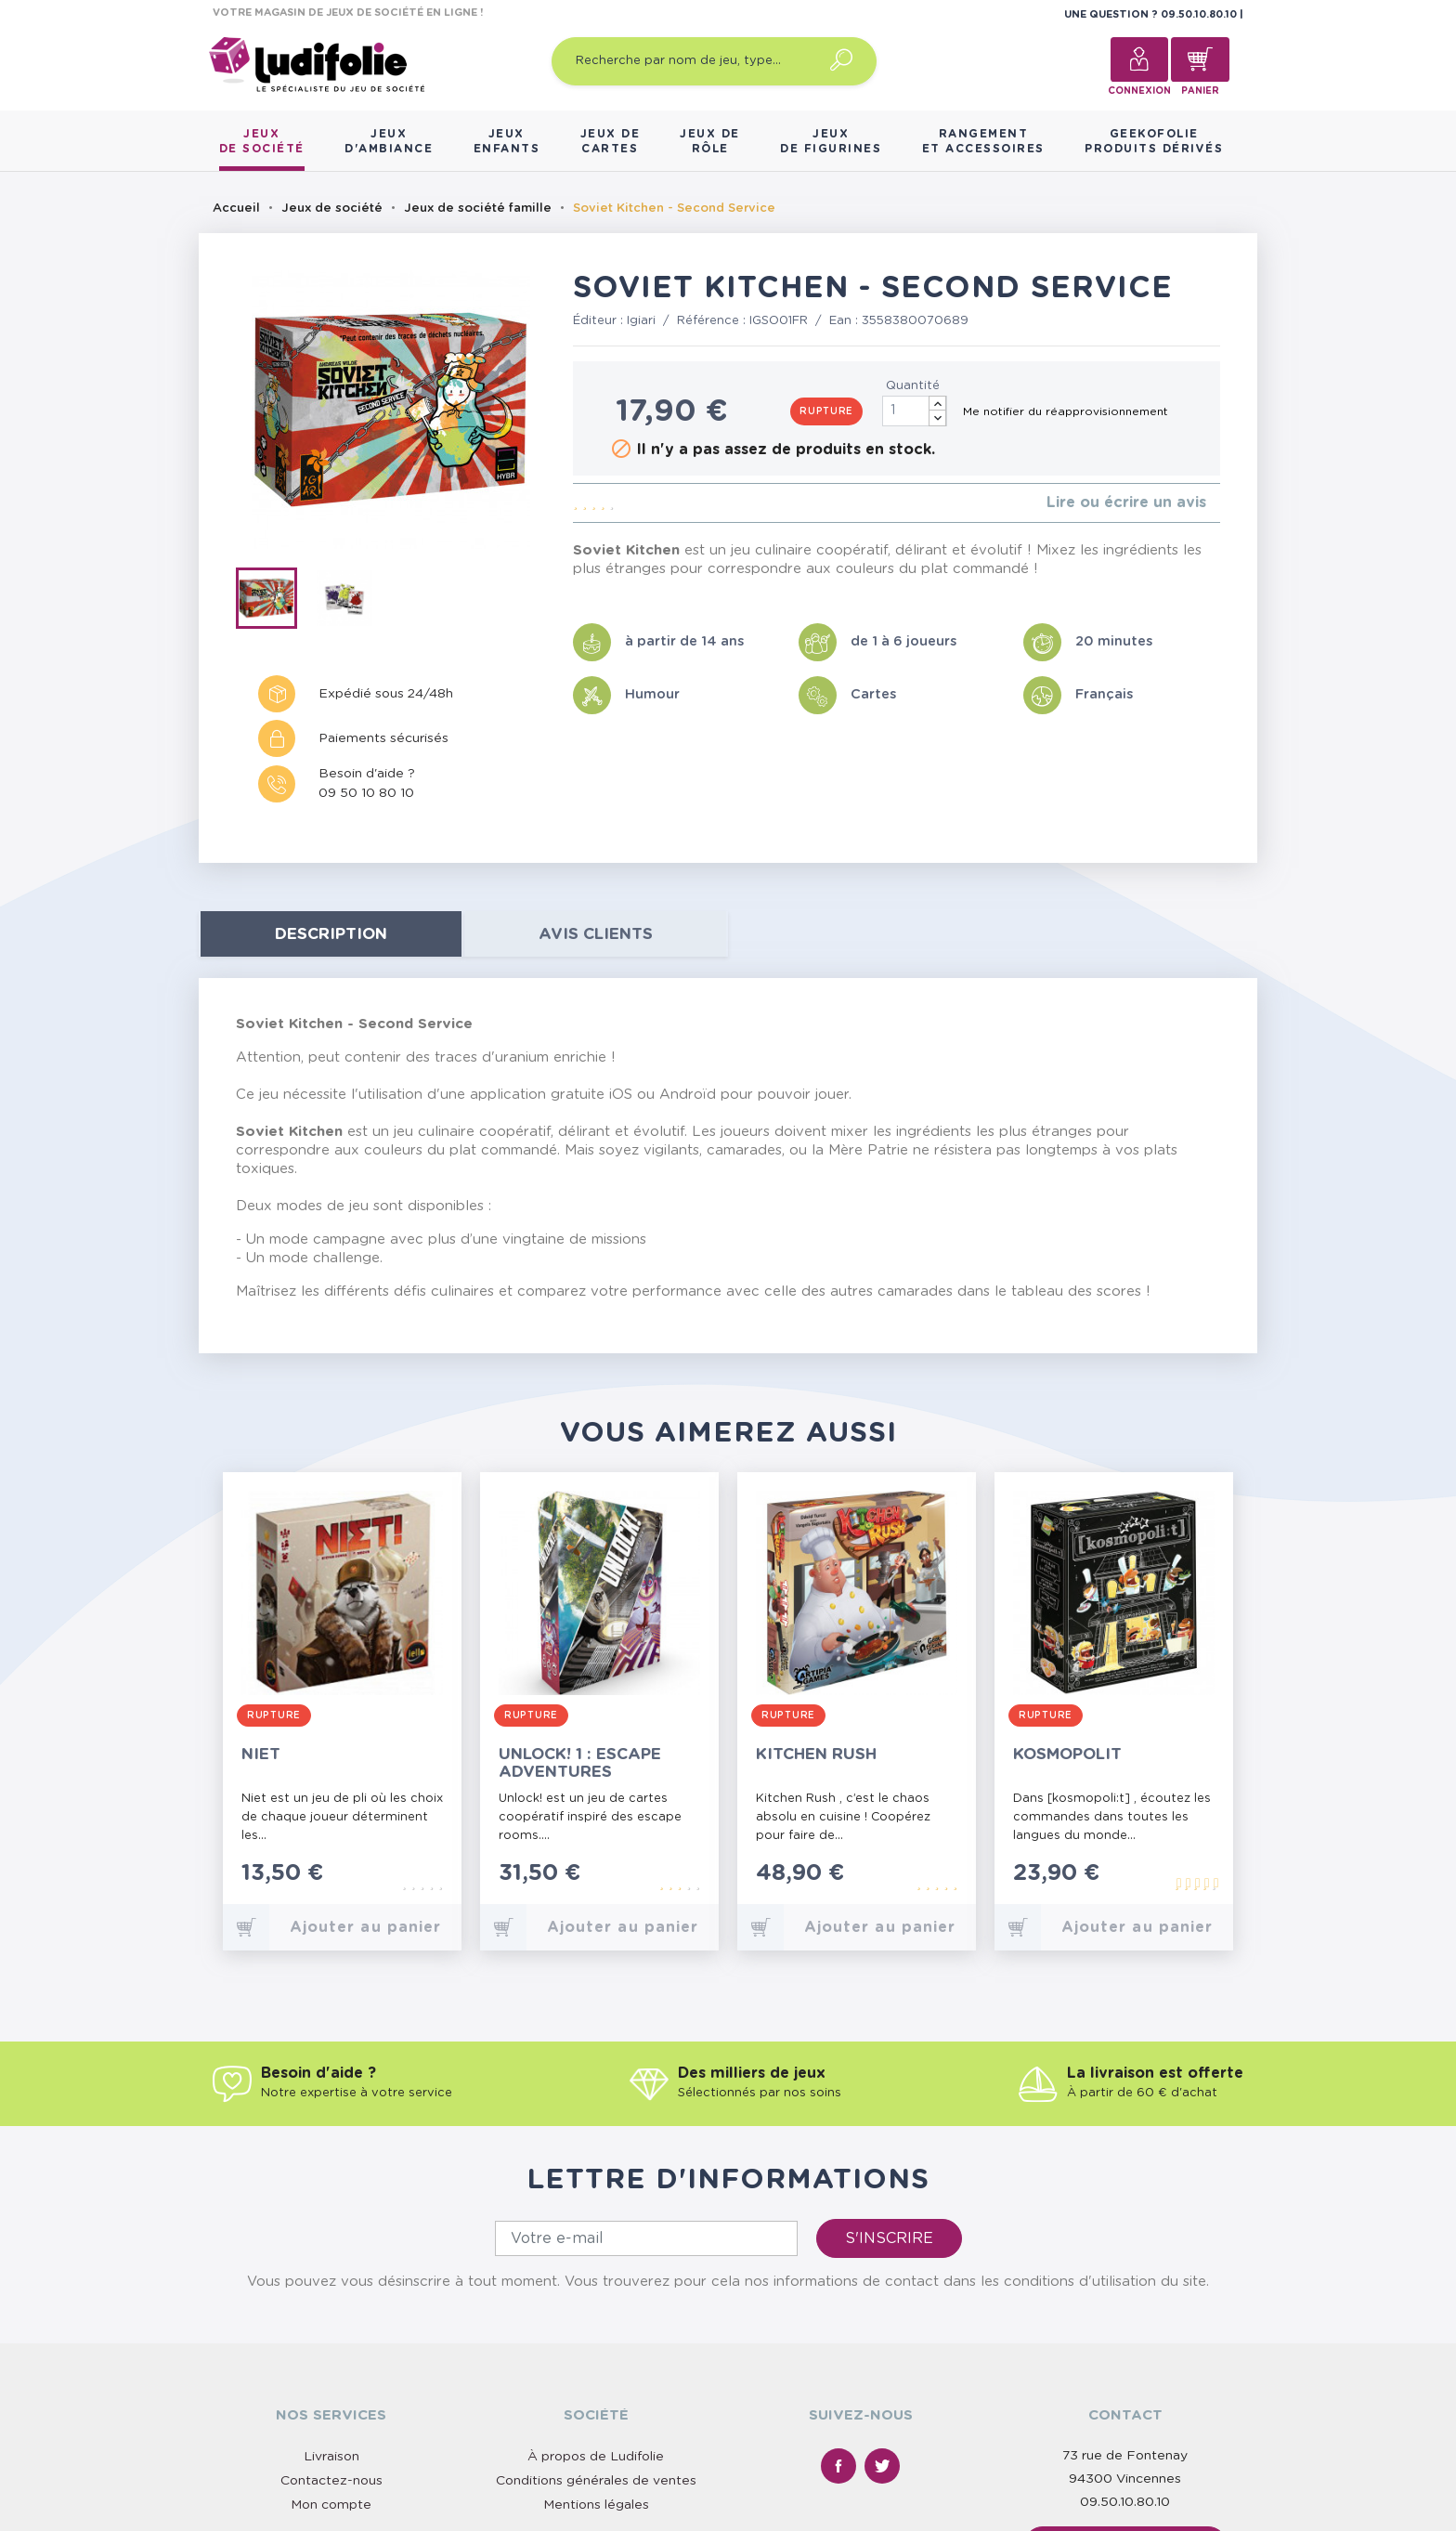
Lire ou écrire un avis (1126, 502)
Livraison (331, 2456)
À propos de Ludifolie (595, 2456)
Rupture (826, 411)
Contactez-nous (331, 2480)
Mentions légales (596, 2504)
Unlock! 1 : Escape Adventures (580, 1763)
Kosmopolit (1067, 1754)
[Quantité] (914, 411)
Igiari (641, 321)
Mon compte (331, 2504)
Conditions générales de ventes (596, 2480)
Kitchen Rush (816, 1754)
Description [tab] (331, 934)
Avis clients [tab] (596, 934)
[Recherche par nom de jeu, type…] (714, 61)
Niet (260, 1754)
